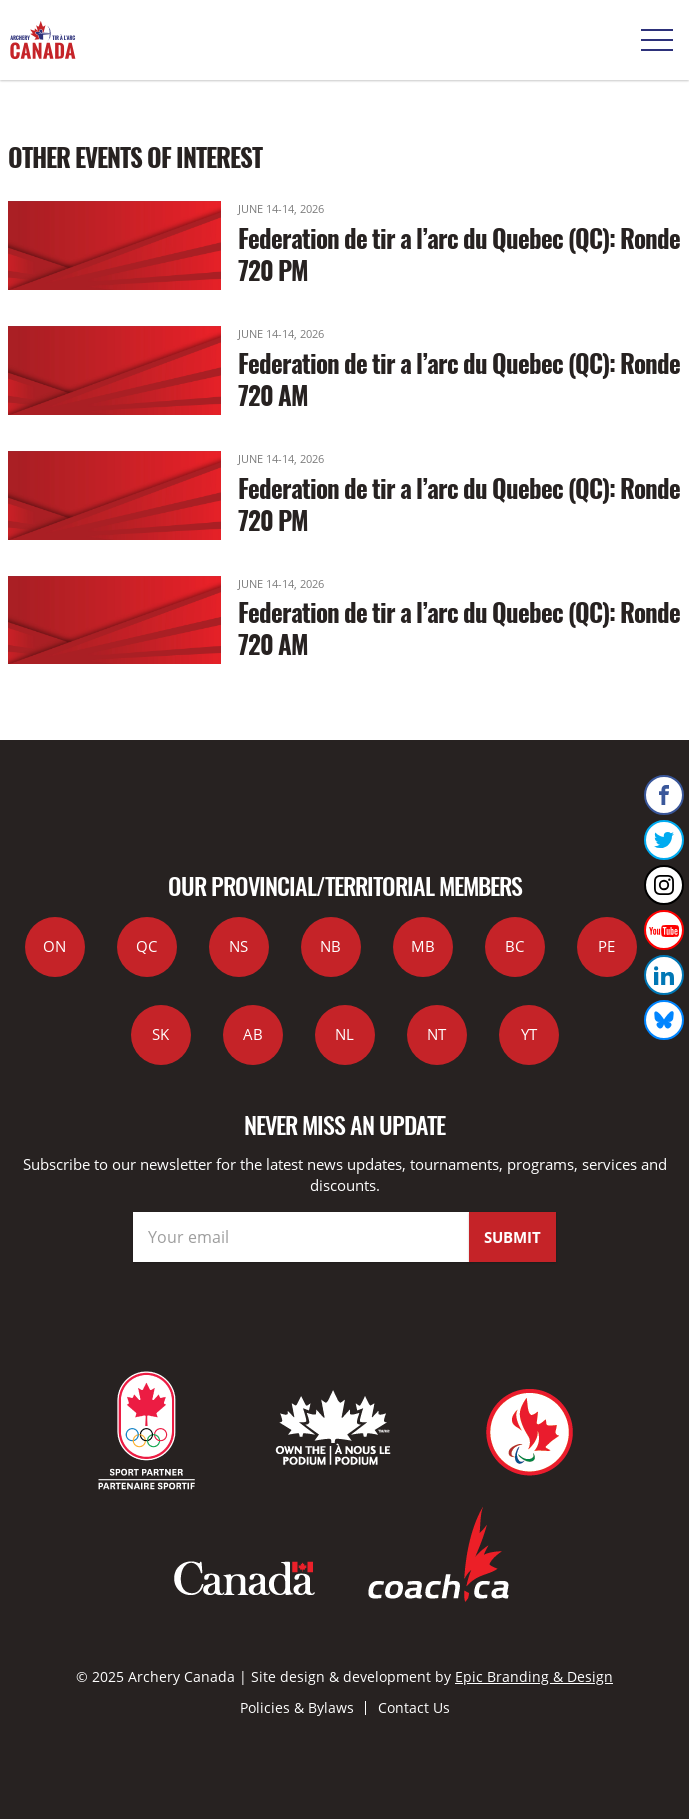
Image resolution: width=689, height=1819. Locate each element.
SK (160, 1034)
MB (423, 946)
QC (146, 946)
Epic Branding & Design (534, 1676)
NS (238, 946)
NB (330, 946)
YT (529, 1034)
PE (606, 946)
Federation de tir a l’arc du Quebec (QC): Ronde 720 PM (459, 253)
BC (514, 946)
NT (436, 1034)
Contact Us (414, 1707)
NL (344, 1034)
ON (54, 946)
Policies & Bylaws (297, 1707)
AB (253, 1034)
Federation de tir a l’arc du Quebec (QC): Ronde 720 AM (459, 378)
